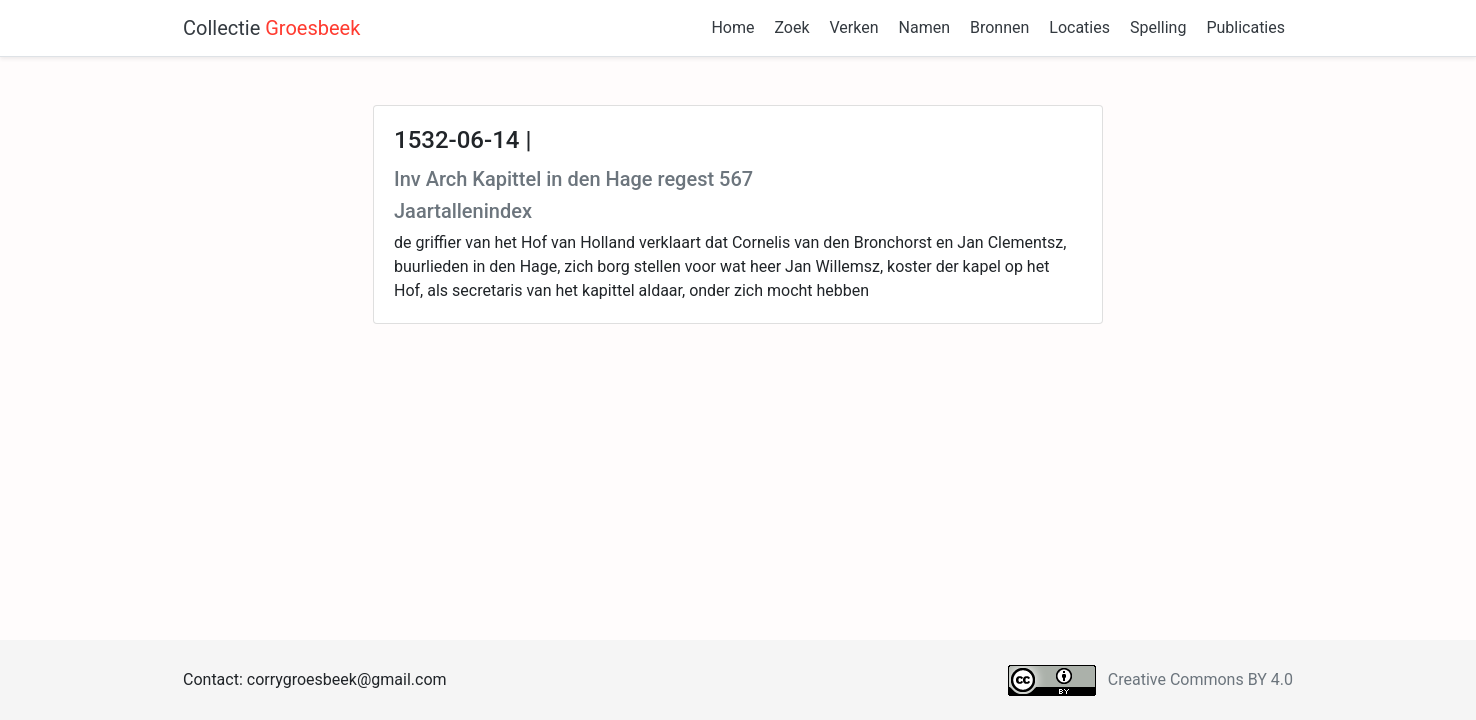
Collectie (271, 28)
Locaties (1079, 27)
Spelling (1158, 27)
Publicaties (1245, 27)
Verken (854, 27)
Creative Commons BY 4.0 (1200, 679)
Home (732, 27)
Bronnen (999, 27)
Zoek (791, 27)
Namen (924, 27)
